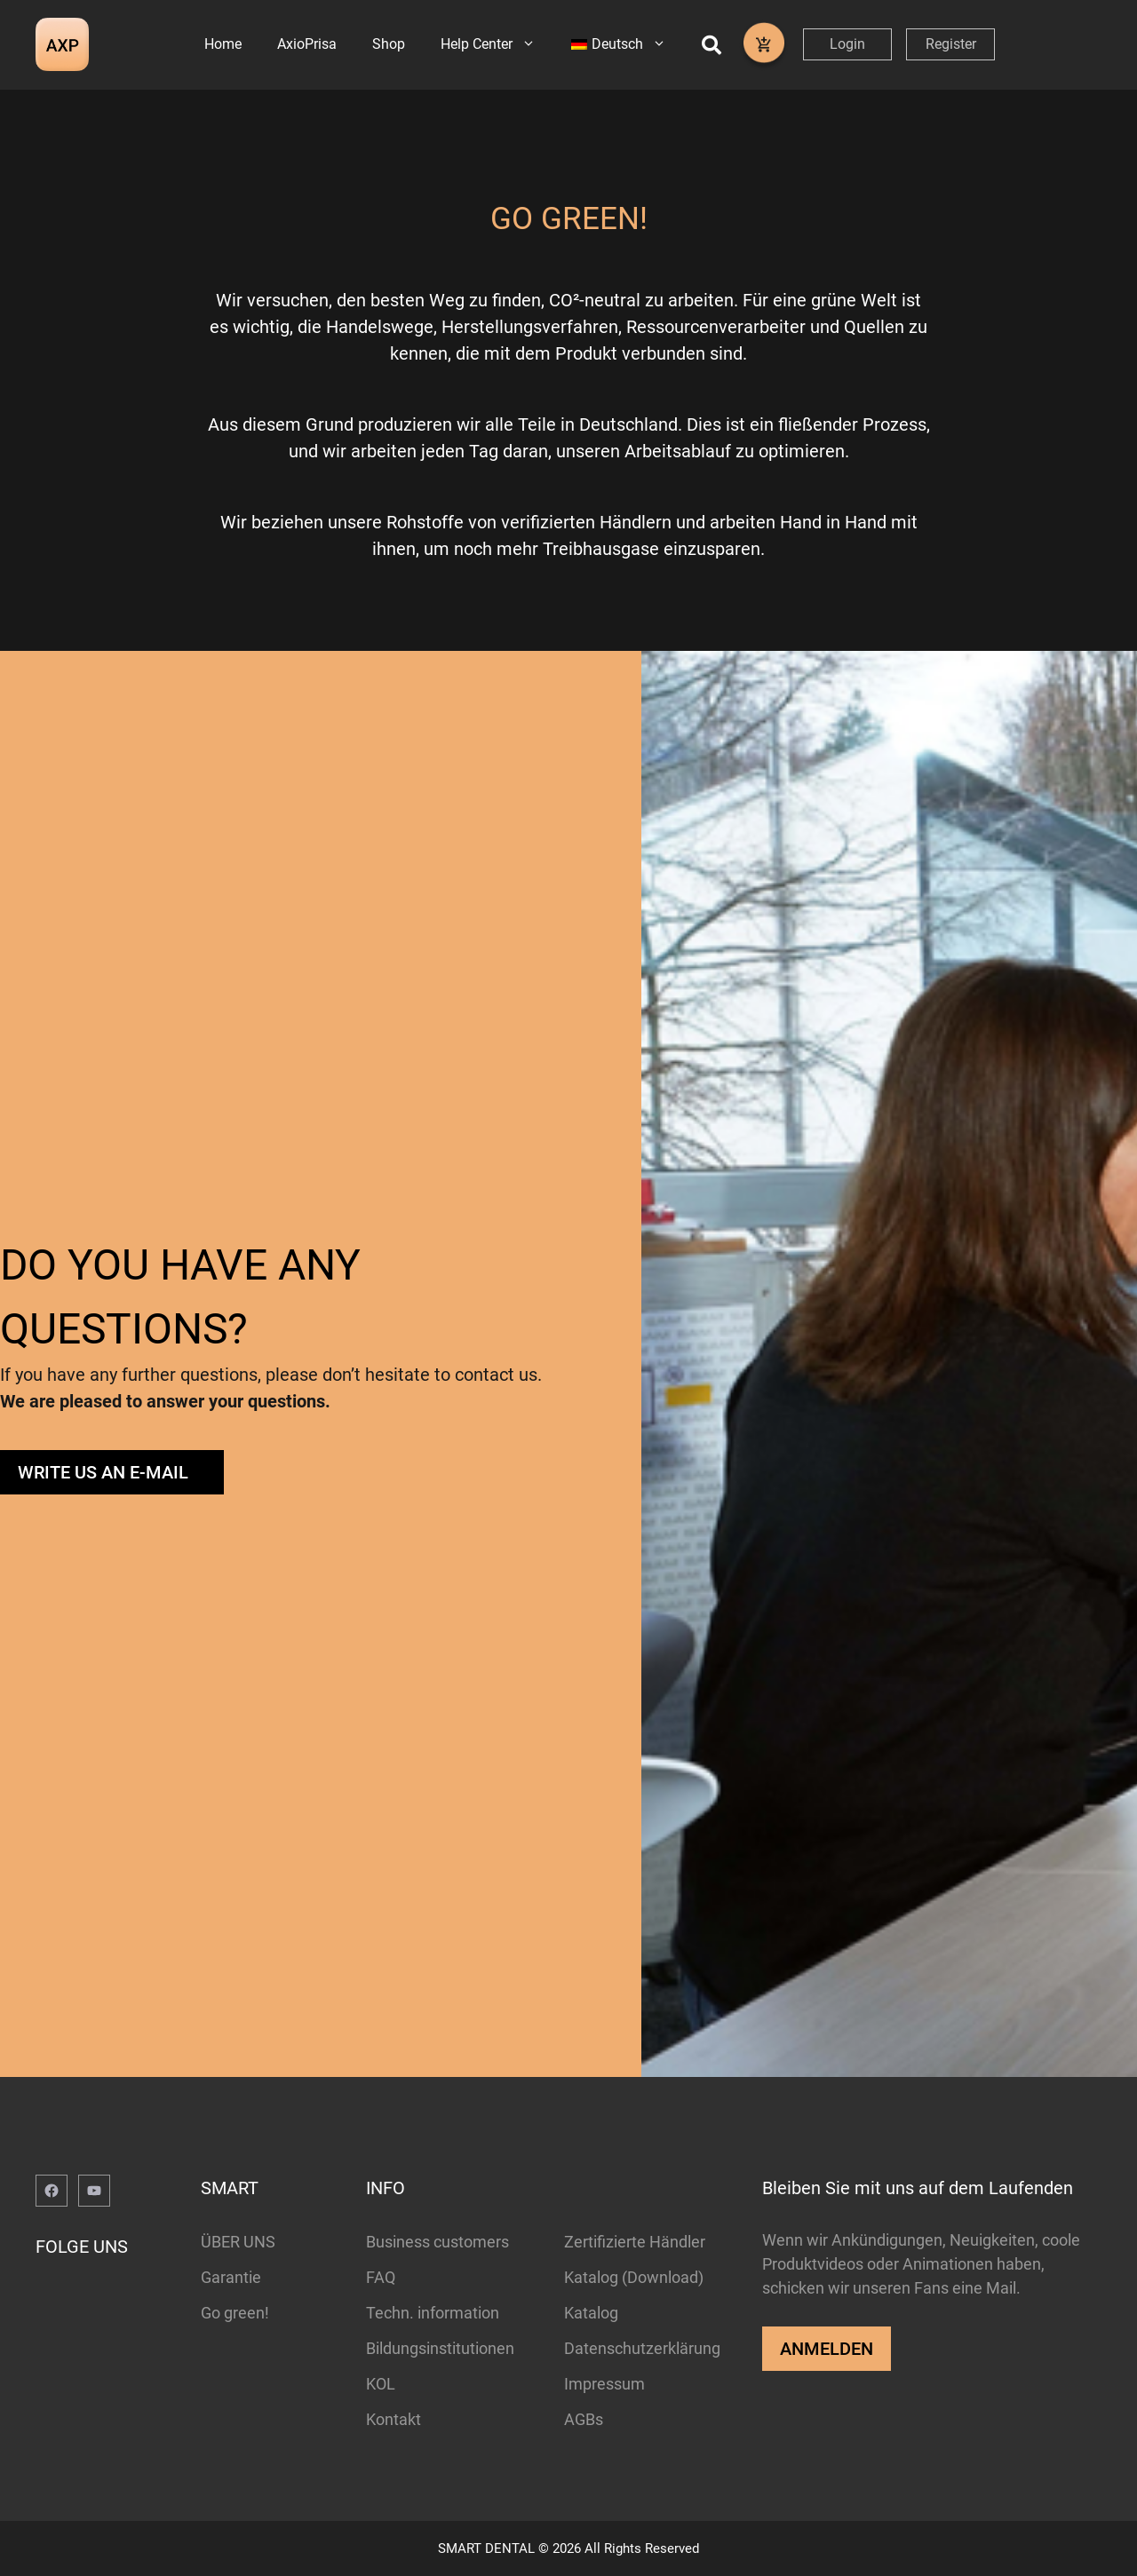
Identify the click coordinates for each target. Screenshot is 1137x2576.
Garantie (231, 2277)
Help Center (497, 44)
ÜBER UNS (238, 2241)
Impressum (604, 2383)
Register (951, 44)
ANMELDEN (826, 2348)
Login (847, 44)
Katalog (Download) (634, 2277)
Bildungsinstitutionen (440, 2348)
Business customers (437, 2241)
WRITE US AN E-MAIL (103, 1472)
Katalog (591, 2312)
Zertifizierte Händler (634, 2241)
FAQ (380, 2277)
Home (223, 44)
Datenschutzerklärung (642, 2348)
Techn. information (432, 2312)
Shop (388, 44)
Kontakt (393, 2419)
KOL (380, 2383)
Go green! (235, 2312)
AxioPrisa (307, 44)
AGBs (583, 2419)
